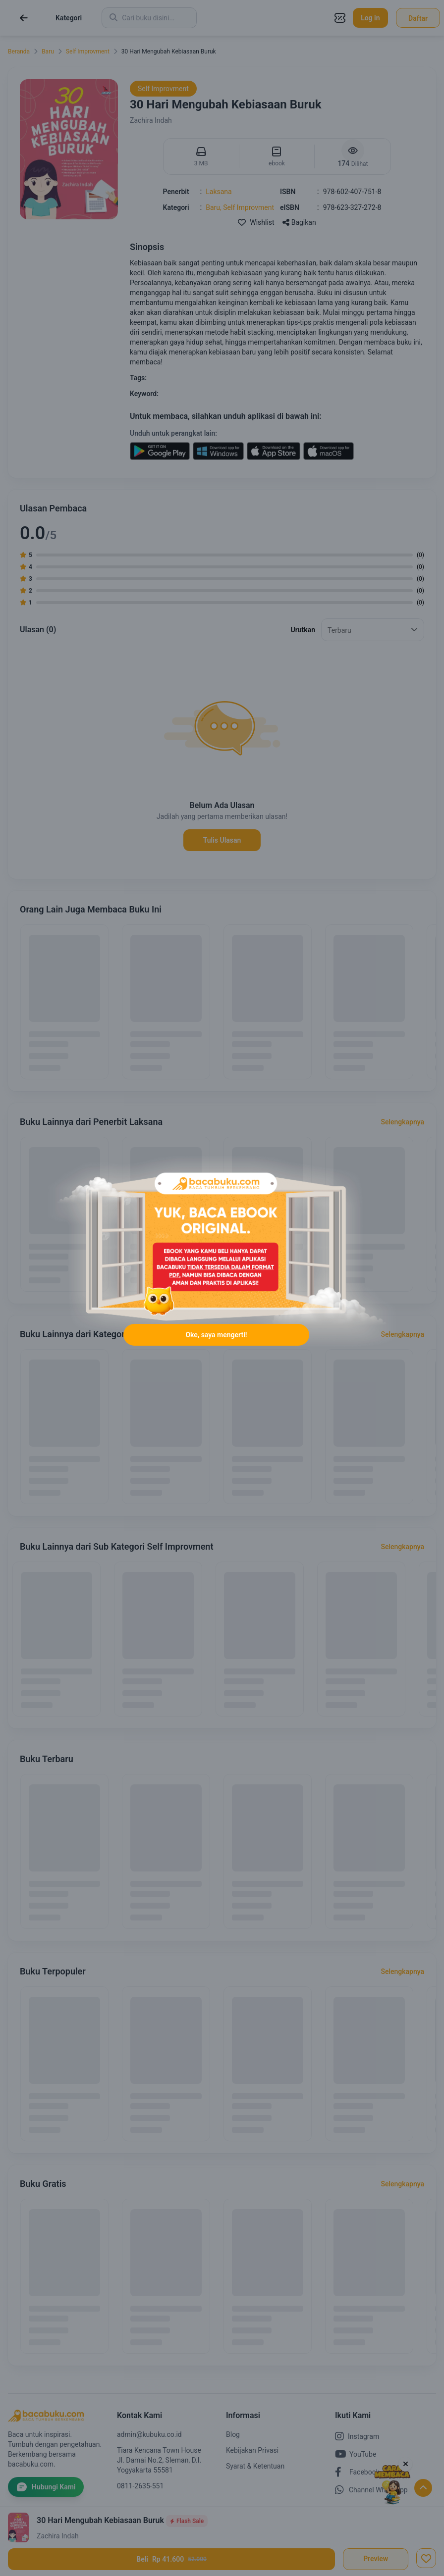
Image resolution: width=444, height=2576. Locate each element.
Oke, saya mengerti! (216, 1335)
